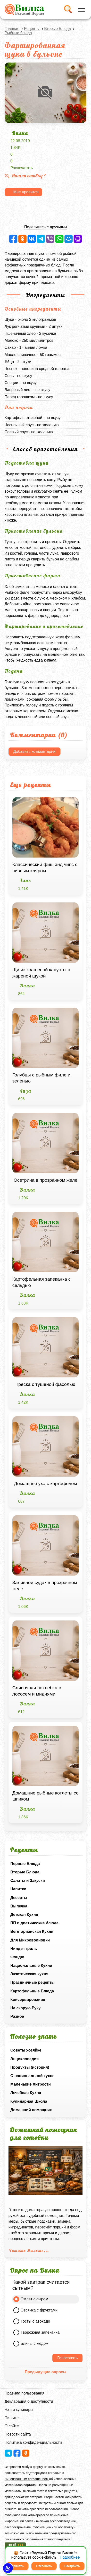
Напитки (18, 1889)
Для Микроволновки (30, 1940)
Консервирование (27, 1999)
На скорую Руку (25, 2008)
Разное (17, 2016)
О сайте (12, 2426)
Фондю (17, 1957)
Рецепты (32, 29)
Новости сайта (18, 2434)
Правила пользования (24, 2393)
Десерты (18, 1898)
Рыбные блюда (18, 33)
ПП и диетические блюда (34, 1923)
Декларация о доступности (29, 2401)
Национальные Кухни (31, 1965)
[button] (7, 2568)
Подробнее (70, 2557)
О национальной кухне (32, 2076)
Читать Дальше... (28, 2250)
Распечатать (21, 168)
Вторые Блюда (25, 1872)
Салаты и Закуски (27, 1880)
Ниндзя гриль (23, 1949)
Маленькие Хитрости (30, 2084)
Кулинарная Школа (28, 2101)
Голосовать (67, 2358)
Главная (12, 29)
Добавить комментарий (34, 751)
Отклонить (44, 2566)
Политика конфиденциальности (33, 2442)
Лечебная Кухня (25, 2093)
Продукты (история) (29, 2067)
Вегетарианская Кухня (31, 1931)
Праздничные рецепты (32, 1982)
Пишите (12, 2418)
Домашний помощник (31, 2110)
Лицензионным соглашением (27, 2479)
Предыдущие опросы (45, 2372)
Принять (17, 2566)
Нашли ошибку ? (25, 176)
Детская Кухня (24, 1915)
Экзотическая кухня (29, 1974)
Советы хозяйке (25, 2050)
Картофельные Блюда (32, 1991)
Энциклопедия (24, 2059)
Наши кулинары (19, 2410)
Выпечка (18, 1906)
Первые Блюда (25, 1864)
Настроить (72, 2566)
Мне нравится (25, 192)
